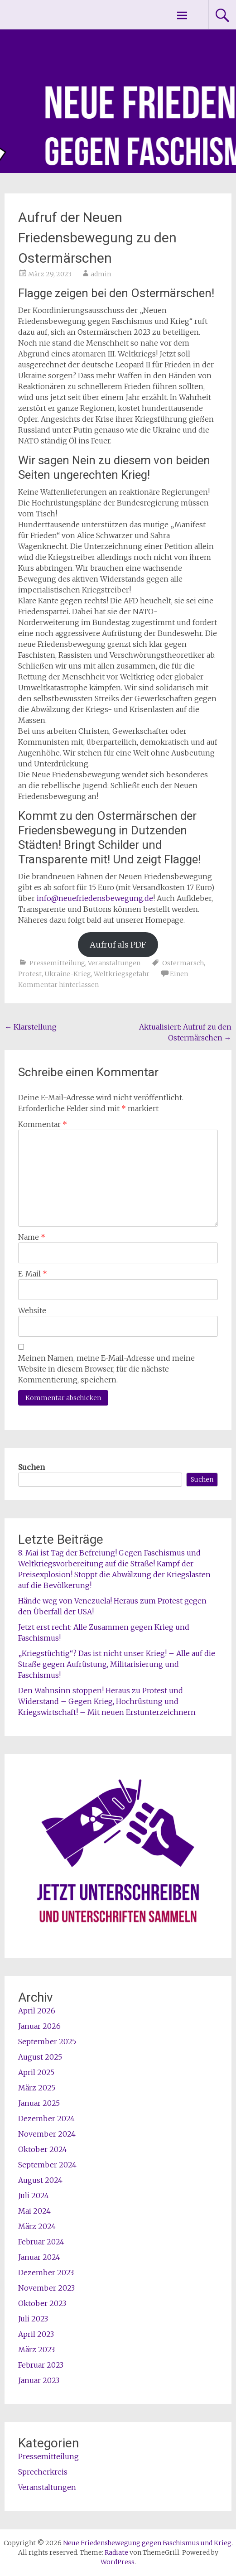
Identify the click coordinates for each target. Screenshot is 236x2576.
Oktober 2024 (42, 2149)
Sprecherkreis (42, 2471)
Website (32, 1310)
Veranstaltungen (114, 963)
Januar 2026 (39, 2026)
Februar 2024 (41, 2241)
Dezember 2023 (46, 2272)
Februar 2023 (40, 2364)
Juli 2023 (33, 2318)
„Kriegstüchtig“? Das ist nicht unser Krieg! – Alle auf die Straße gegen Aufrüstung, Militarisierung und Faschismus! (116, 1664)
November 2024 (47, 2133)
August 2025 (40, 2056)
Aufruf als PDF (118, 944)
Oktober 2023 (42, 2303)
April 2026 (36, 2010)
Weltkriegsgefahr (121, 974)
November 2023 (46, 2287)
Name (31, 1237)
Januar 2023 (38, 2380)
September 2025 (47, 2041)
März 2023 (36, 2349)
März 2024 (37, 2226)
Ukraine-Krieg (67, 974)
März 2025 (36, 2087)
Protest (30, 974)
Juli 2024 (33, 2195)
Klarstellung (31, 1026)
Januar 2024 (39, 2257)
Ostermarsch (183, 963)
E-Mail (32, 1273)
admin (101, 274)
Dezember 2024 (46, 2118)
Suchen (31, 1467)
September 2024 (47, 2164)
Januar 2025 (39, 2103)
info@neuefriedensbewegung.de (95, 898)
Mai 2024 (34, 2210)
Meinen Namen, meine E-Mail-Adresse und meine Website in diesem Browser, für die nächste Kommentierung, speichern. (106, 1368)
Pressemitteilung (57, 963)
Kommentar (42, 1124)
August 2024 (40, 2180)
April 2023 (36, 2334)
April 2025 (36, 2072)
